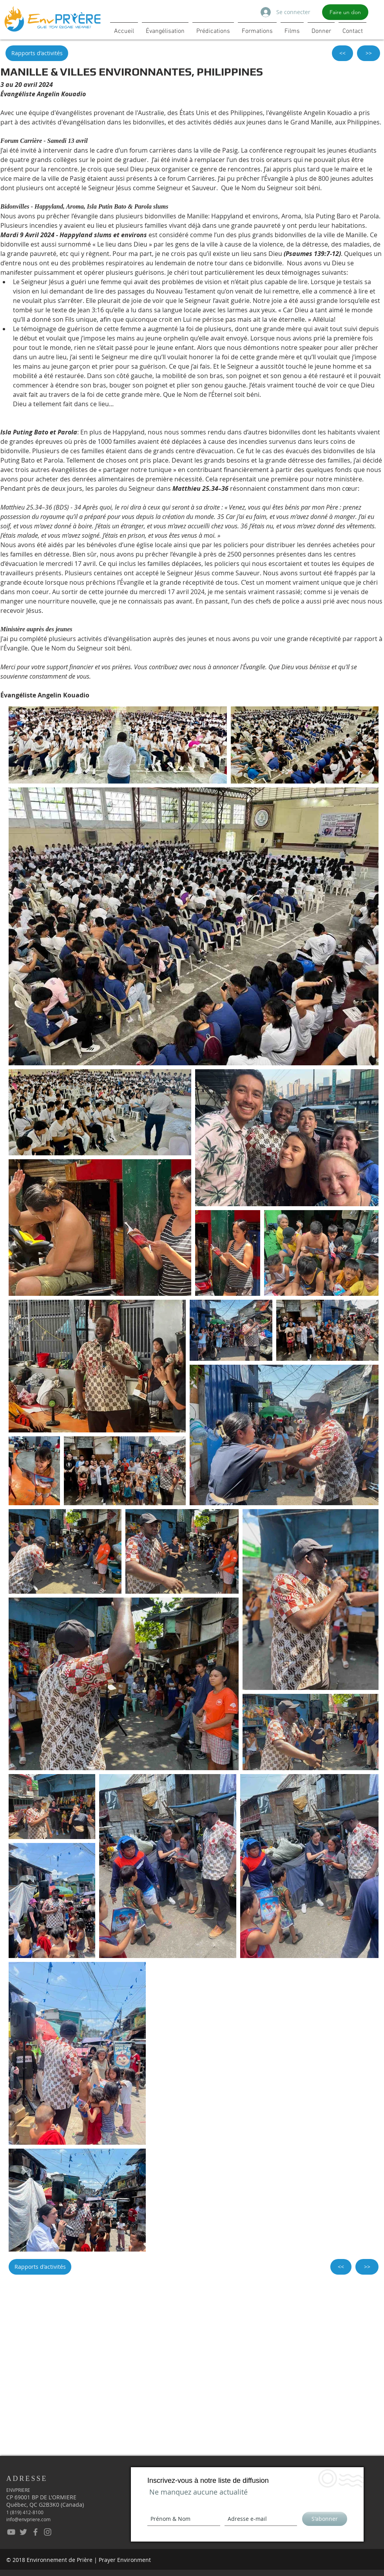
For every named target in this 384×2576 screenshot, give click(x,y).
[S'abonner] (324, 2519)
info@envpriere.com (28, 2519)
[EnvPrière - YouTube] (11, 2532)
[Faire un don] (345, 12)
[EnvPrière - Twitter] (23, 2532)
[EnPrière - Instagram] (48, 2532)
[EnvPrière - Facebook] (35, 2532)
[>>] (368, 53)
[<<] (342, 53)
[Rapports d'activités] (36, 53)
